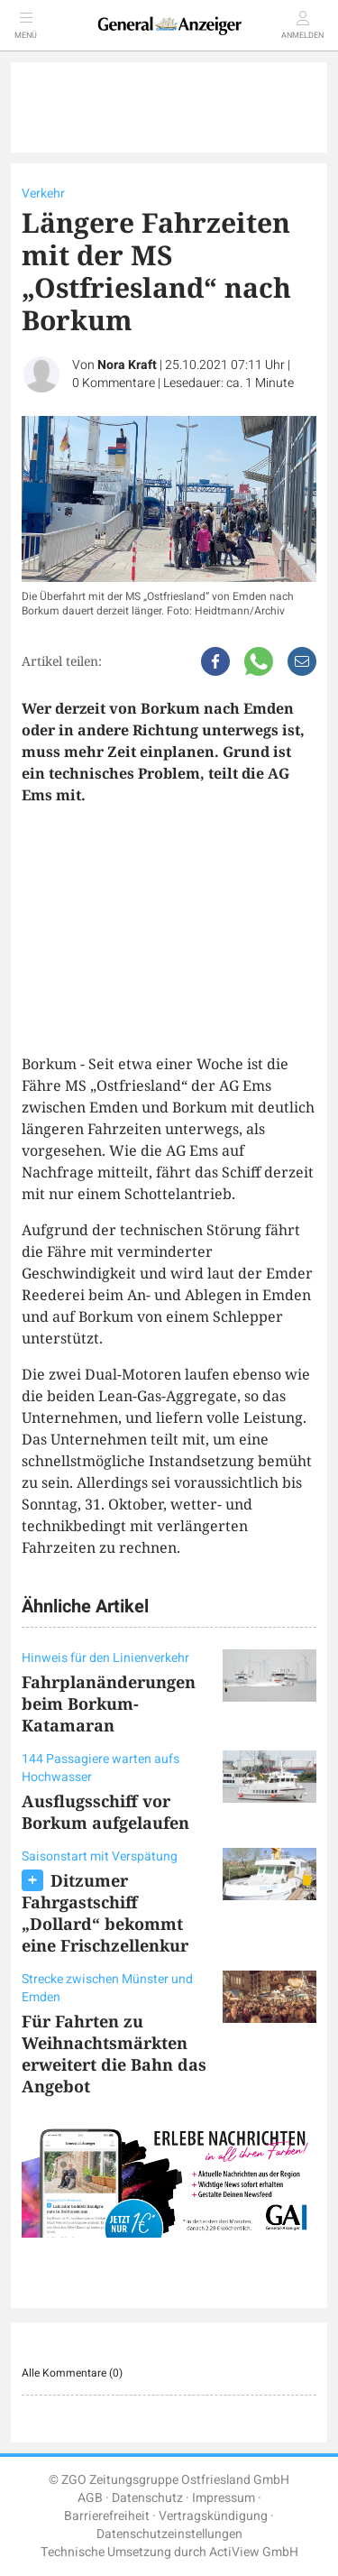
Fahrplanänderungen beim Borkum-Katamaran (109, 1703)
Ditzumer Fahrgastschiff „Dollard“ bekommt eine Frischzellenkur (105, 1913)
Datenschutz (147, 2497)
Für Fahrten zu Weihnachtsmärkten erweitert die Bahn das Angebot (114, 2053)
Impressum (223, 2497)
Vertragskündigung (213, 2516)
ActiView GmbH (253, 2552)
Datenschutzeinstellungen (169, 2534)
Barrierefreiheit (107, 2516)
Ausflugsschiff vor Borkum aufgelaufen (105, 1811)
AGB (90, 2497)
